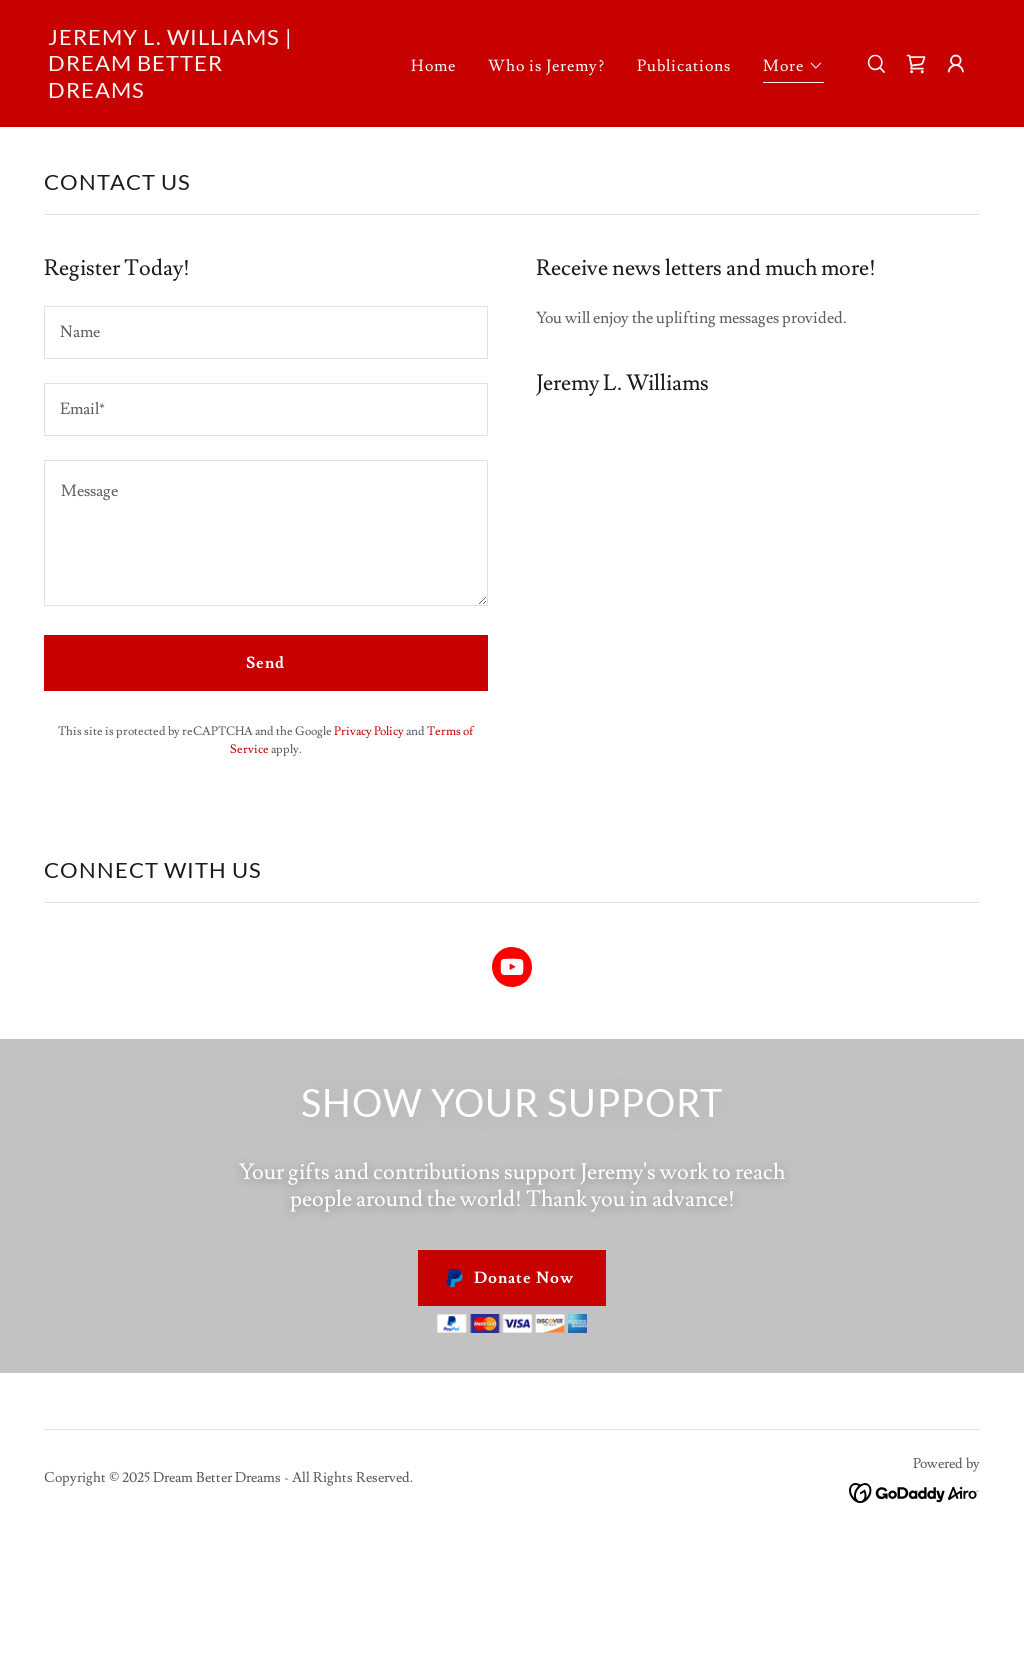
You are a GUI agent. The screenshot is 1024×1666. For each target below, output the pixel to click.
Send (265, 663)
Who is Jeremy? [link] (546, 66)
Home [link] (433, 66)
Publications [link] (684, 66)
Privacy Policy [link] (369, 731)
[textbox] (266, 332)
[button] (793, 68)
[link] (178, 93)
